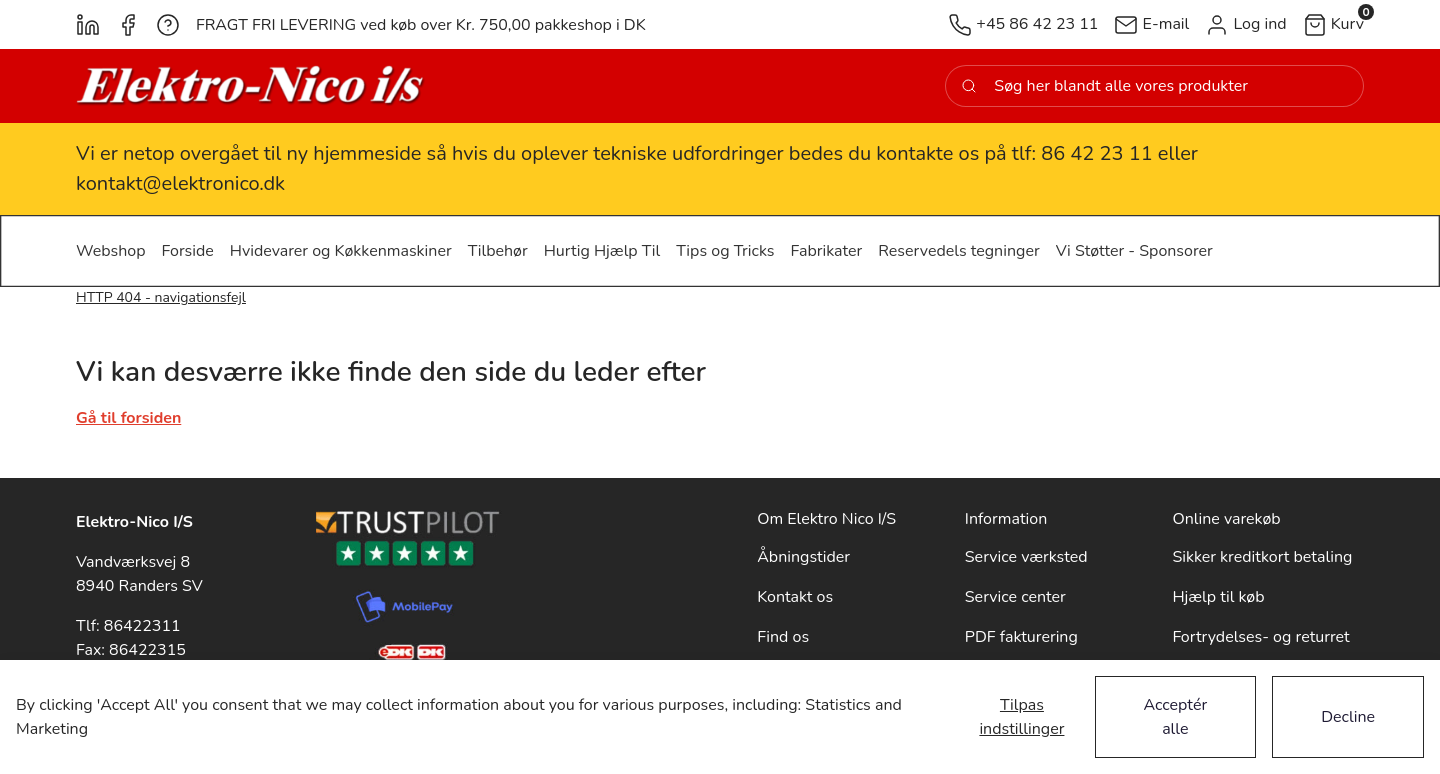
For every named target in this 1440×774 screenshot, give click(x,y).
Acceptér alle (1176, 717)
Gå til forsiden (128, 418)
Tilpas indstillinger (1021, 717)
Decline (1348, 717)
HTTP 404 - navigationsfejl (161, 297)
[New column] (251, 86)
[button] (1245, 24)
